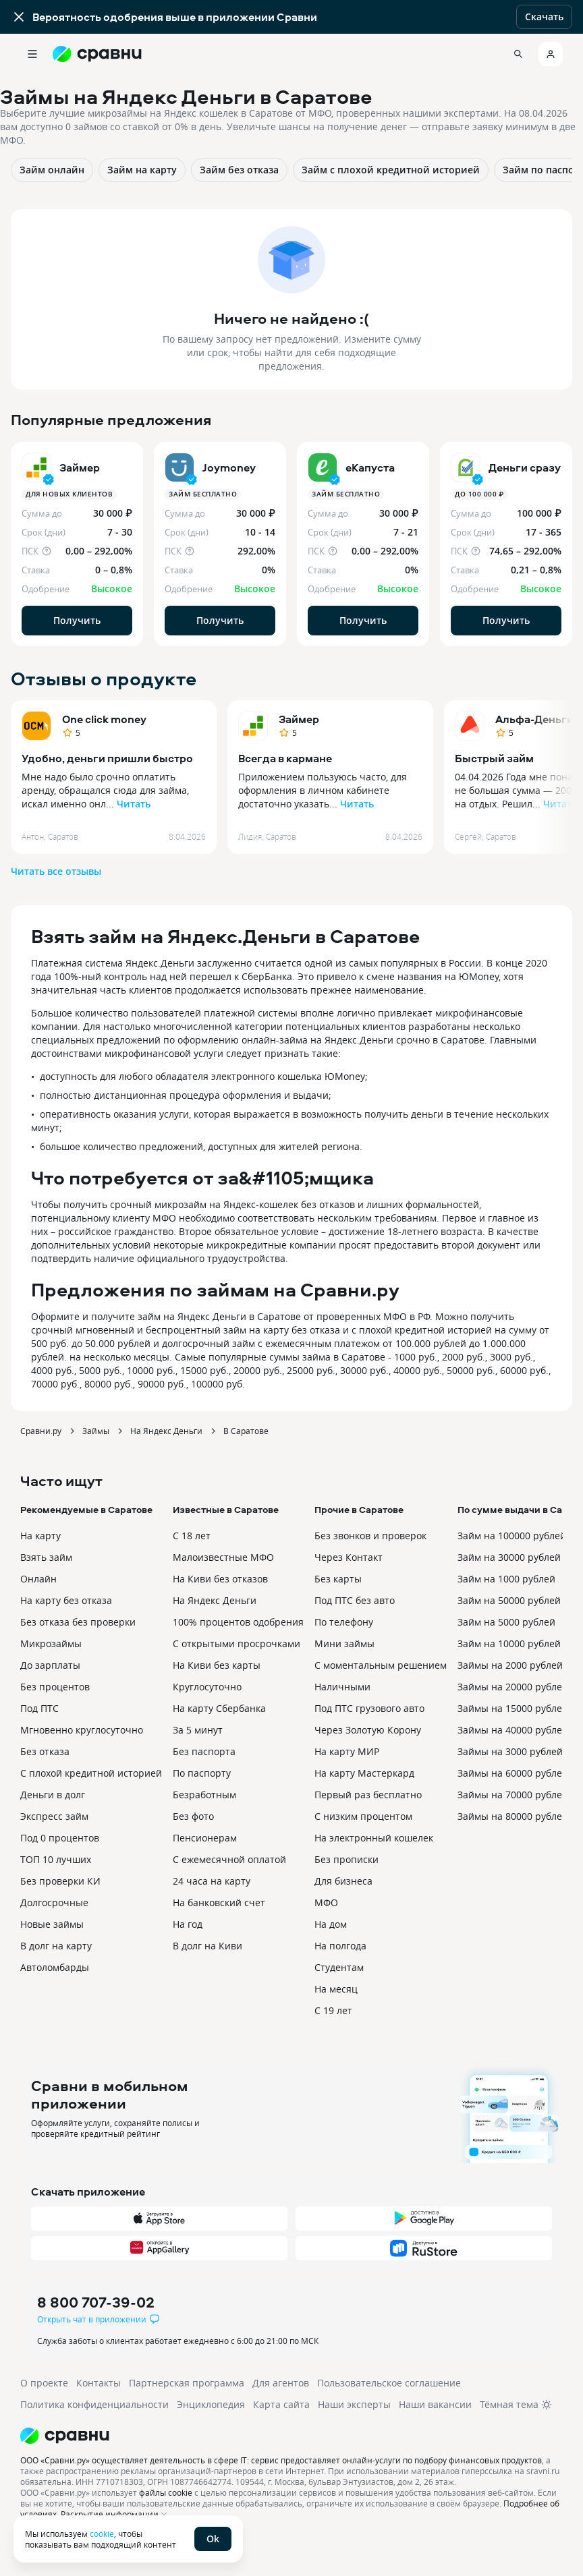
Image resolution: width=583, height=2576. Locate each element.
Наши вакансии (435, 2404)
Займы (95, 1430)
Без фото (193, 1816)
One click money (104, 719)
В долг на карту (56, 1945)
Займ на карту (142, 169)
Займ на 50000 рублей (509, 1600)
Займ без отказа (239, 169)
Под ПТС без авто (354, 1600)
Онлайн (38, 1578)
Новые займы (52, 1924)
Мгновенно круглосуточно (81, 1729)
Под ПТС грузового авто (369, 1708)
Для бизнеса (343, 1880)
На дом (330, 1924)
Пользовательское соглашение (389, 2382)
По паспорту (202, 1773)
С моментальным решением (380, 1665)
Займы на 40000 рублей (512, 1729)
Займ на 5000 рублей (506, 1621)
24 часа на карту (211, 1880)
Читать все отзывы (56, 871)
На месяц (336, 1988)
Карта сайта (281, 2404)
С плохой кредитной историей (91, 1773)
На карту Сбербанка (219, 1708)
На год (187, 1924)
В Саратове (246, 1430)
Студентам (339, 1967)
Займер (299, 719)
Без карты (338, 1578)
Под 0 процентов (59, 1837)
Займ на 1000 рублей (506, 1578)
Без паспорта (204, 1751)
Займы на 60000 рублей (512, 1773)
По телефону (343, 1621)
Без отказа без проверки (78, 1621)
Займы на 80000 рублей (512, 1816)
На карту (40, 1535)
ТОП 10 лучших (55, 1859)
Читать (133, 803)
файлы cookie (165, 2492)
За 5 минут (198, 1729)
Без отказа (45, 1751)
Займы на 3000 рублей (510, 1751)
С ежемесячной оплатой (229, 1859)
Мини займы (344, 1643)
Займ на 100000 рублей (511, 1535)
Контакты (98, 2382)
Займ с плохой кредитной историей (391, 169)
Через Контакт (348, 1557)
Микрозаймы (51, 1643)
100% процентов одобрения (238, 1621)
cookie (102, 2533)
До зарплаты (50, 1665)
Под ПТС (39, 1708)
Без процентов (55, 1686)
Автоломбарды (54, 1967)
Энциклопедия (211, 2404)
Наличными (342, 1686)
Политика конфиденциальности (94, 2404)
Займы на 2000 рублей (510, 1665)
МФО (326, 1902)
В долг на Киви (207, 1945)
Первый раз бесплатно (368, 1794)
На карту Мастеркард (364, 1773)
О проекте (44, 2382)
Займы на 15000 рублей (512, 1708)
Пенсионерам (205, 1837)
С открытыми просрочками (236, 1643)
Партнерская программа (186, 2382)
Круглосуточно (207, 1686)
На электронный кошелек (373, 1837)
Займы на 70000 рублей (512, 1794)
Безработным (204, 1794)
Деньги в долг (52, 1794)
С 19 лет (333, 2010)
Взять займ (46, 1557)
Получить (77, 620)
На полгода (340, 1945)
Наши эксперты (354, 2404)
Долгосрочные (54, 1902)
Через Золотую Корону (367, 1729)
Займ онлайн (52, 169)
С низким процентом (363, 1816)
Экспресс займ (54, 1816)
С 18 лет (192, 1535)
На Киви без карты (216, 1665)
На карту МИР (346, 1751)
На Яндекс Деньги (166, 1430)
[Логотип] (291, 2436)
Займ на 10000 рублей (509, 1643)
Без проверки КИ (60, 1880)
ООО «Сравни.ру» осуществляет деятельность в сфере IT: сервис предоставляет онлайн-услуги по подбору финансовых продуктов (281, 2460)
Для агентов (280, 2382)
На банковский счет (219, 1902)
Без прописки (346, 1859)
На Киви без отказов (220, 1578)
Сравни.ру (40, 1430)
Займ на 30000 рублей (509, 1557)
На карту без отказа (66, 1600)
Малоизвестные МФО (223, 1557)
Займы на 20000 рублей (512, 1686)
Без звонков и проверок (370, 1535)
